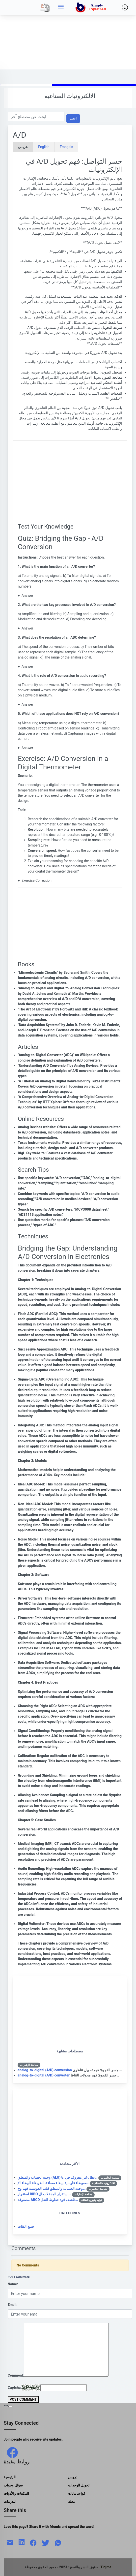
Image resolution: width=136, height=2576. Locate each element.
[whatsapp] (58, 2542)
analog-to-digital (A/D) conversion (45, 2070)
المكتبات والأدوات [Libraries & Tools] (16, 2493)
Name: (13, 2284)
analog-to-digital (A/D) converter (44, 2075)
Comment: (16, 2375)
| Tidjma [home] (105, 2567)
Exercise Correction (37, 880)
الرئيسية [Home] (10, 2477)
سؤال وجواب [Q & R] (13, 2485)
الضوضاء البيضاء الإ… (53, 2183)
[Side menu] (61, 7)
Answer (27, 595)
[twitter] (45, 2542)
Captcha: (15, 2387)
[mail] (10, 2542)
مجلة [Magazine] (72, 2502)
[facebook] (12, 2452)
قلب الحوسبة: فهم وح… (51, 2189)
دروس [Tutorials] (72, 2477)
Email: (12, 2305)
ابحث (73, 118)
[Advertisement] (68, 34)
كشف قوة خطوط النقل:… (48, 2200)
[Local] (44, 7)
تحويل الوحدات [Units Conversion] (79, 2485)
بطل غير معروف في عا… (57, 2177)
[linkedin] (22, 2542)
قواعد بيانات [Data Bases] (76, 2493)
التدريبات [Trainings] (10, 2502)
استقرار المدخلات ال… (44, 2194)
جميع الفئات (26, 2227)
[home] (92, 7)
